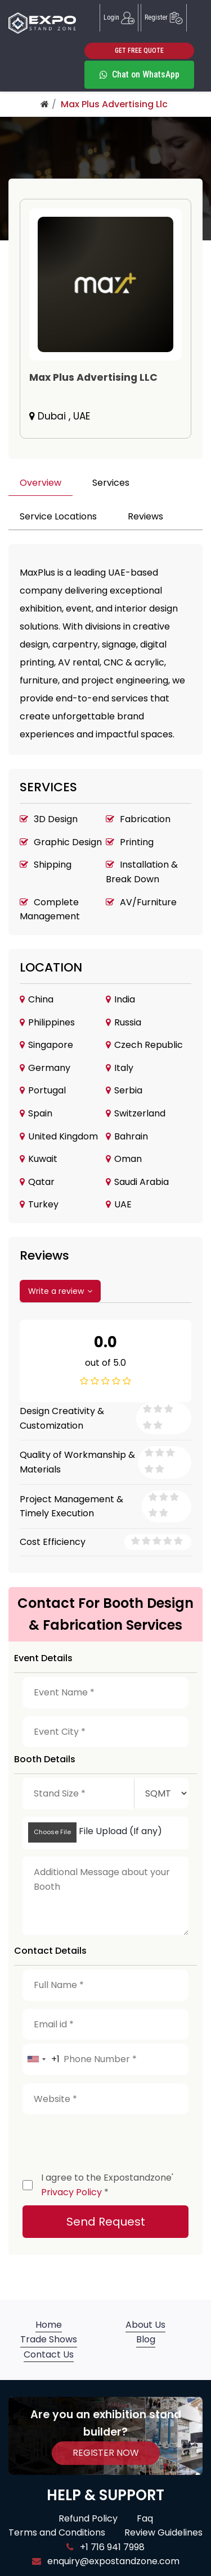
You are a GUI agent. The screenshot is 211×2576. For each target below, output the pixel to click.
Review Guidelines (163, 2532)
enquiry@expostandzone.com (105, 2561)
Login (119, 17)
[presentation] (108, 2140)
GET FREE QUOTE (139, 50)
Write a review (60, 1291)
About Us (145, 2324)
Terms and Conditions (56, 2532)
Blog (145, 2339)
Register (164, 17)
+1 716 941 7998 (105, 2547)
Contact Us (49, 2354)
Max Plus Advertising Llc (114, 104)
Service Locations (58, 516)
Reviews (145, 516)
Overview (40, 482)
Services (110, 482)
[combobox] (41, 2059)
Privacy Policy (71, 2192)
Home (48, 2324)
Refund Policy (88, 2518)
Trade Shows (48, 2339)
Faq (145, 2518)
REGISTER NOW (106, 2452)
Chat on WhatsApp (139, 74)
